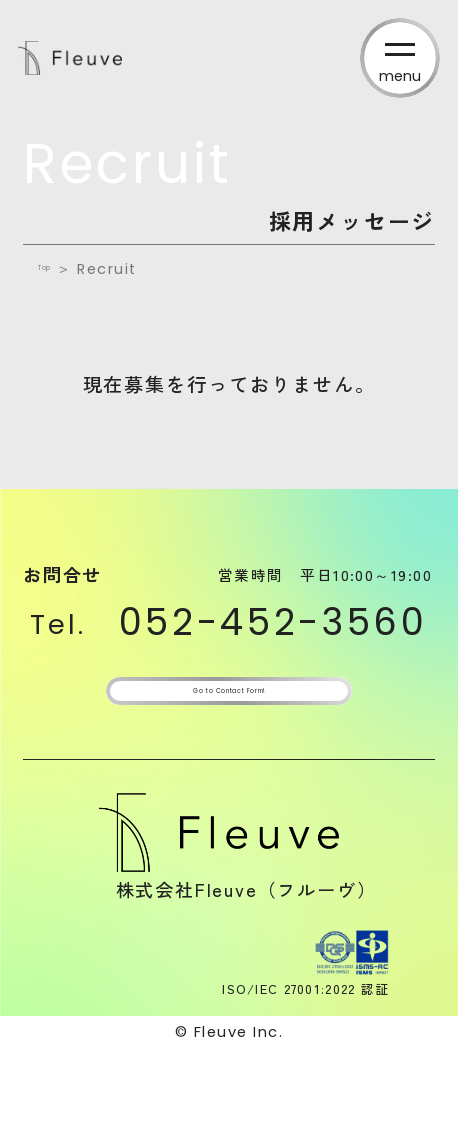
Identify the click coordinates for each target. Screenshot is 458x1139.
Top (54, 269)
